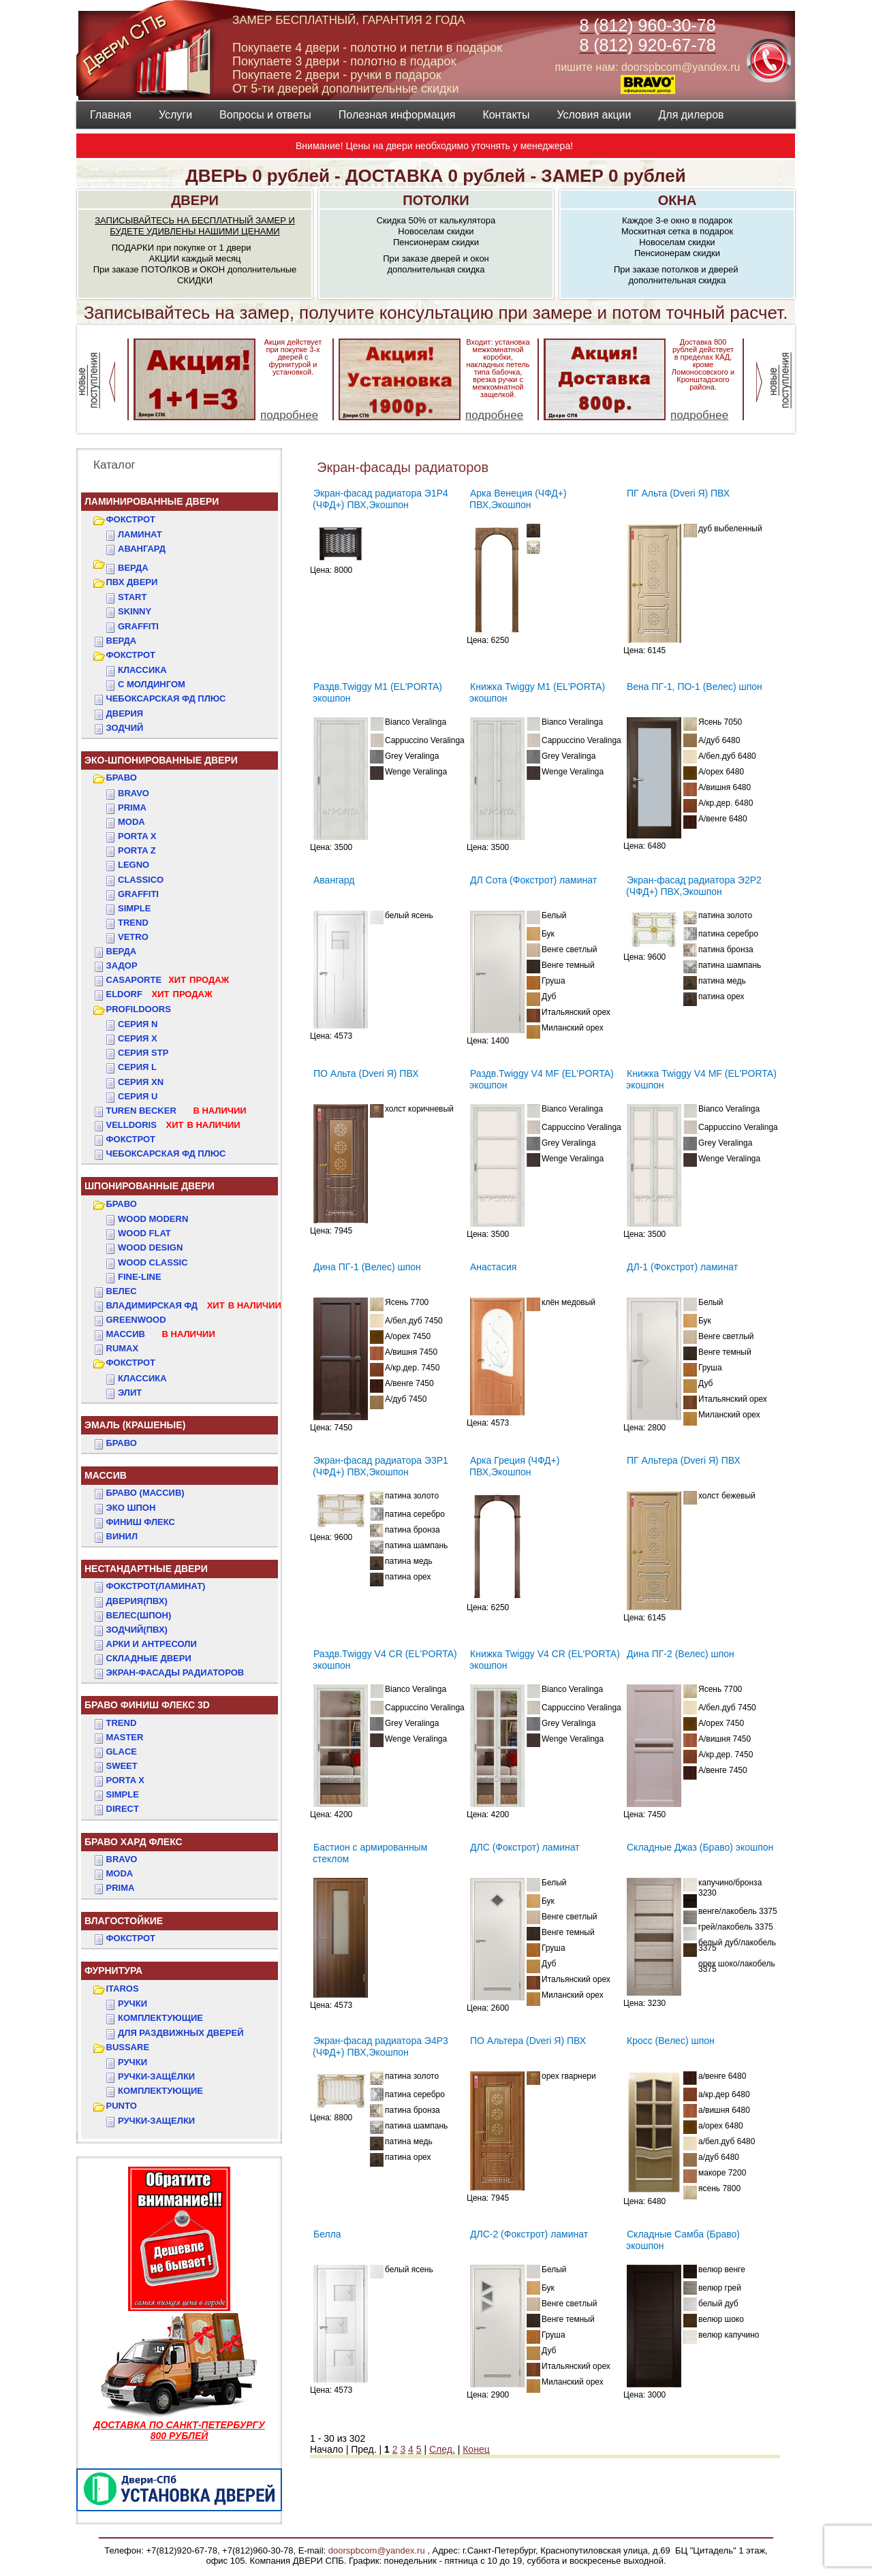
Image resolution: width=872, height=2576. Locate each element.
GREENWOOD (136, 1320)
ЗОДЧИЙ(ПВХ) (137, 1629)
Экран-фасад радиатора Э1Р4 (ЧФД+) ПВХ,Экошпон (380, 499)
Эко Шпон (131, 1508)
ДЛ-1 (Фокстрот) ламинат (682, 1266)
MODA (120, 1873)
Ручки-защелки (156, 2121)
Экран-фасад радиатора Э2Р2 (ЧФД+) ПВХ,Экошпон (694, 886)
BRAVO (122, 1859)
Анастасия (493, 1266)
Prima (132, 807)
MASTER (125, 1737)
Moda (131, 822)
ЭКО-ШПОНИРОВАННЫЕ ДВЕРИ (161, 760)
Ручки (132, 2003)
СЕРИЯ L (137, 1067)
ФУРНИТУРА (113, 1970)
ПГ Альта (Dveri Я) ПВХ (678, 493)
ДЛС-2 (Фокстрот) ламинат (529, 2234)
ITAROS (122, 1988)
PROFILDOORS (138, 1009)
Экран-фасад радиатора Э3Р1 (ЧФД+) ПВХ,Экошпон (380, 1466)
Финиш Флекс (140, 1522)
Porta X (137, 836)
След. (442, 2449)
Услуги (175, 115)
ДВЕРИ (195, 200)
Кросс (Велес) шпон (671, 2040)
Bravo (133, 793)
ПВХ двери (132, 582)
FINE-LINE (139, 1277)
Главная (110, 115)
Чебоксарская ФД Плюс (166, 1153)
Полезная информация (397, 115)
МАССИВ (160, 1334)
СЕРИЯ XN (141, 1082)
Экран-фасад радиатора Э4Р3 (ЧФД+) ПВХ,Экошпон (380, 2046)
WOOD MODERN (153, 1219)
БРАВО (121, 777)
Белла (327, 2234)
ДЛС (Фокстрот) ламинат (525, 1847)
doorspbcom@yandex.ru (375, 2550)
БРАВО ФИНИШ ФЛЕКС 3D (147, 1704)
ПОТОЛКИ (436, 200)
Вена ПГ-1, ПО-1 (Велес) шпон (694, 686)
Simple (134, 908)
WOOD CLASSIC (153, 1262)
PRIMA (120, 1888)
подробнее (289, 415)
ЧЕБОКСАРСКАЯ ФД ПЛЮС (166, 698)
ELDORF (159, 994)
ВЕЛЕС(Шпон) (139, 1615)
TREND (121, 1723)
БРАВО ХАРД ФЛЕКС (133, 1841)
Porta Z (137, 850)
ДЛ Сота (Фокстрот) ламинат (533, 880)
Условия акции (594, 115)
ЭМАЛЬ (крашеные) (134, 1424)
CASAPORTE (168, 980)
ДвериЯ (125, 713)
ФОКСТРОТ (131, 519)
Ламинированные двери (151, 501)
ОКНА (677, 200)
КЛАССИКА (142, 670)
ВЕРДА (133, 568)
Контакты (505, 115)
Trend (133, 922)
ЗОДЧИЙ (125, 728)
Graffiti (138, 894)
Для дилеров (690, 115)
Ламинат (140, 534)
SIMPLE (122, 1794)
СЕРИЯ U (137, 1096)
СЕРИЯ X (137, 1038)
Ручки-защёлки (156, 2076)
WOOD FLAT (144, 1233)
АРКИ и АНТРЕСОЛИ (151, 1644)
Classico (141, 880)
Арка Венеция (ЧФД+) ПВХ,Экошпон (518, 499)
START (132, 597)
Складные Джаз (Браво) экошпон (700, 1847)
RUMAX (122, 1348)
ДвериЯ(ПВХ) (137, 1601)
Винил (122, 1536)
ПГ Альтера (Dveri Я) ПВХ (684, 1460)
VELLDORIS (173, 1125)
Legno (133, 865)
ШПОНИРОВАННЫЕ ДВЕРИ (149, 1185)
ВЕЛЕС (121, 1291)
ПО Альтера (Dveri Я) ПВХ (528, 2040)
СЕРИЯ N (137, 1024)
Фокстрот (131, 1139)
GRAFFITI (138, 626)
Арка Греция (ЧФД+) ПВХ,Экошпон (514, 1466)
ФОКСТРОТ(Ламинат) (156, 1586)
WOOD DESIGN (150, 1247)
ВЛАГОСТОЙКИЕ (123, 1920)
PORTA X (125, 1780)
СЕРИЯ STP (143, 1053)
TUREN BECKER (176, 1110)
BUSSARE (128, 2047)
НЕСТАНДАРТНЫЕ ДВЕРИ (146, 1568)
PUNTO (121, 2106)
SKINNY (134, 611)
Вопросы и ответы (265, 115)
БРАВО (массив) (145, 1493)
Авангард (142, 549)
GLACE (122, 1751)
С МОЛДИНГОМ (151, 684)
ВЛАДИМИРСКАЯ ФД (193, 1305)
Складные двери (148, 1658)
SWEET (122, 1766)
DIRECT (122, 1809)
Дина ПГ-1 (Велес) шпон (367, 1266)
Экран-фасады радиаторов (175, 1672)
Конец (476, 2449)
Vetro (133, 937)
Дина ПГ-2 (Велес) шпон (680, 1653)
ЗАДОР (122, 965)
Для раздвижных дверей (181, 2033)
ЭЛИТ (130, 1392)
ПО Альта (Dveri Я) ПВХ (366, 1073)
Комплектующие (160, 2018)
